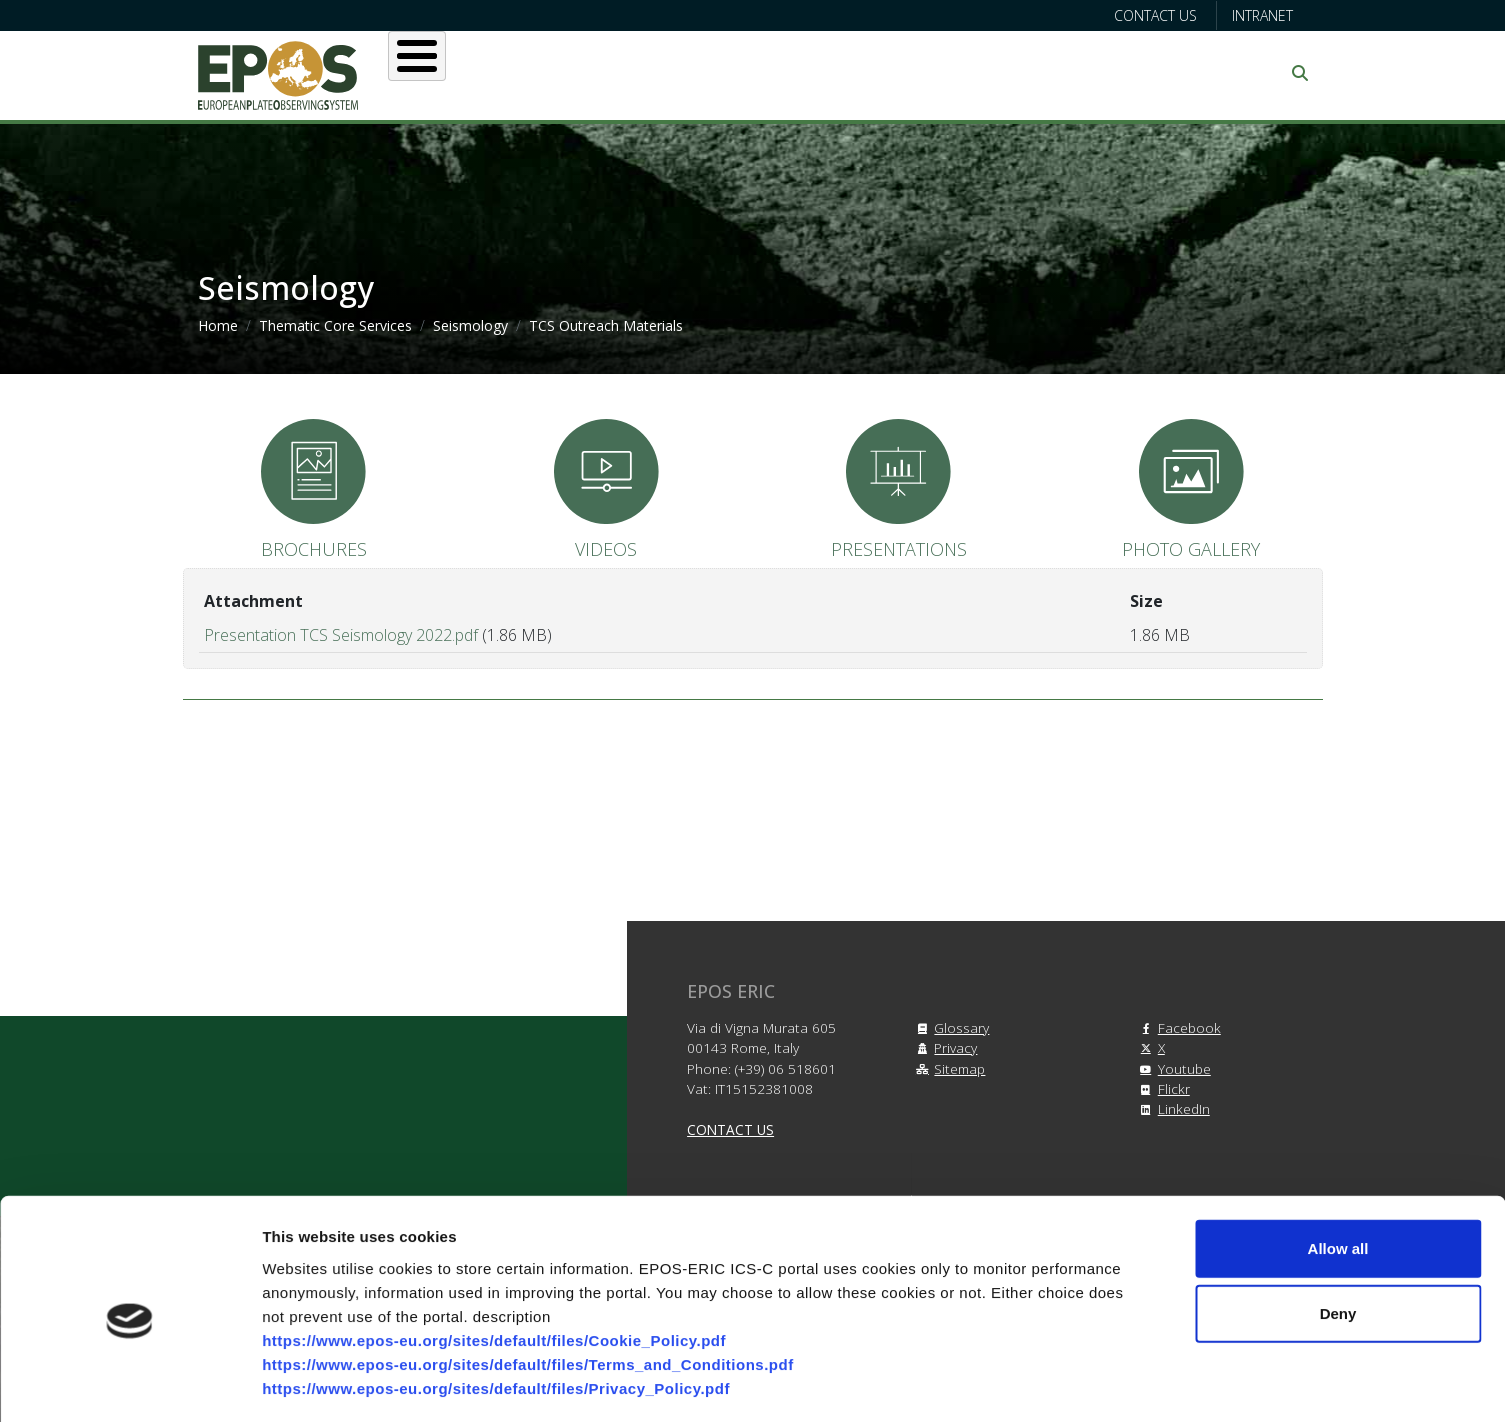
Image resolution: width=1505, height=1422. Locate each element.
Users (611, 73)
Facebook (1177, 1027)
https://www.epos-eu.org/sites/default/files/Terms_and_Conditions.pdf (528, 1277)
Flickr (1162, 1088)
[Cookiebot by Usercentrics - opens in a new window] (129, 1383)
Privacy (943, 1047)
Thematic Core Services (335, 325)
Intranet (1262, 15)
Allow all (1338, 1161)
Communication (1115, 73)
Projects (842, 73)
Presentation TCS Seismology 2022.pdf (341, 635)
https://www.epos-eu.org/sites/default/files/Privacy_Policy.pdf (496, 1301)
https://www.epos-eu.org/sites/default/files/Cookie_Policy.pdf (494, 1253)
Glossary (949, 1027)
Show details (1049, 1382)
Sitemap (947, 1068)
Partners (964, 73)
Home (218, 325)
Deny (1338, 1227)
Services (720, 73)
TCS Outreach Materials (606, 325)
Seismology (470, 325)
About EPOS (488, 73)
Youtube (1172, 1068)
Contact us (1155, 15)
